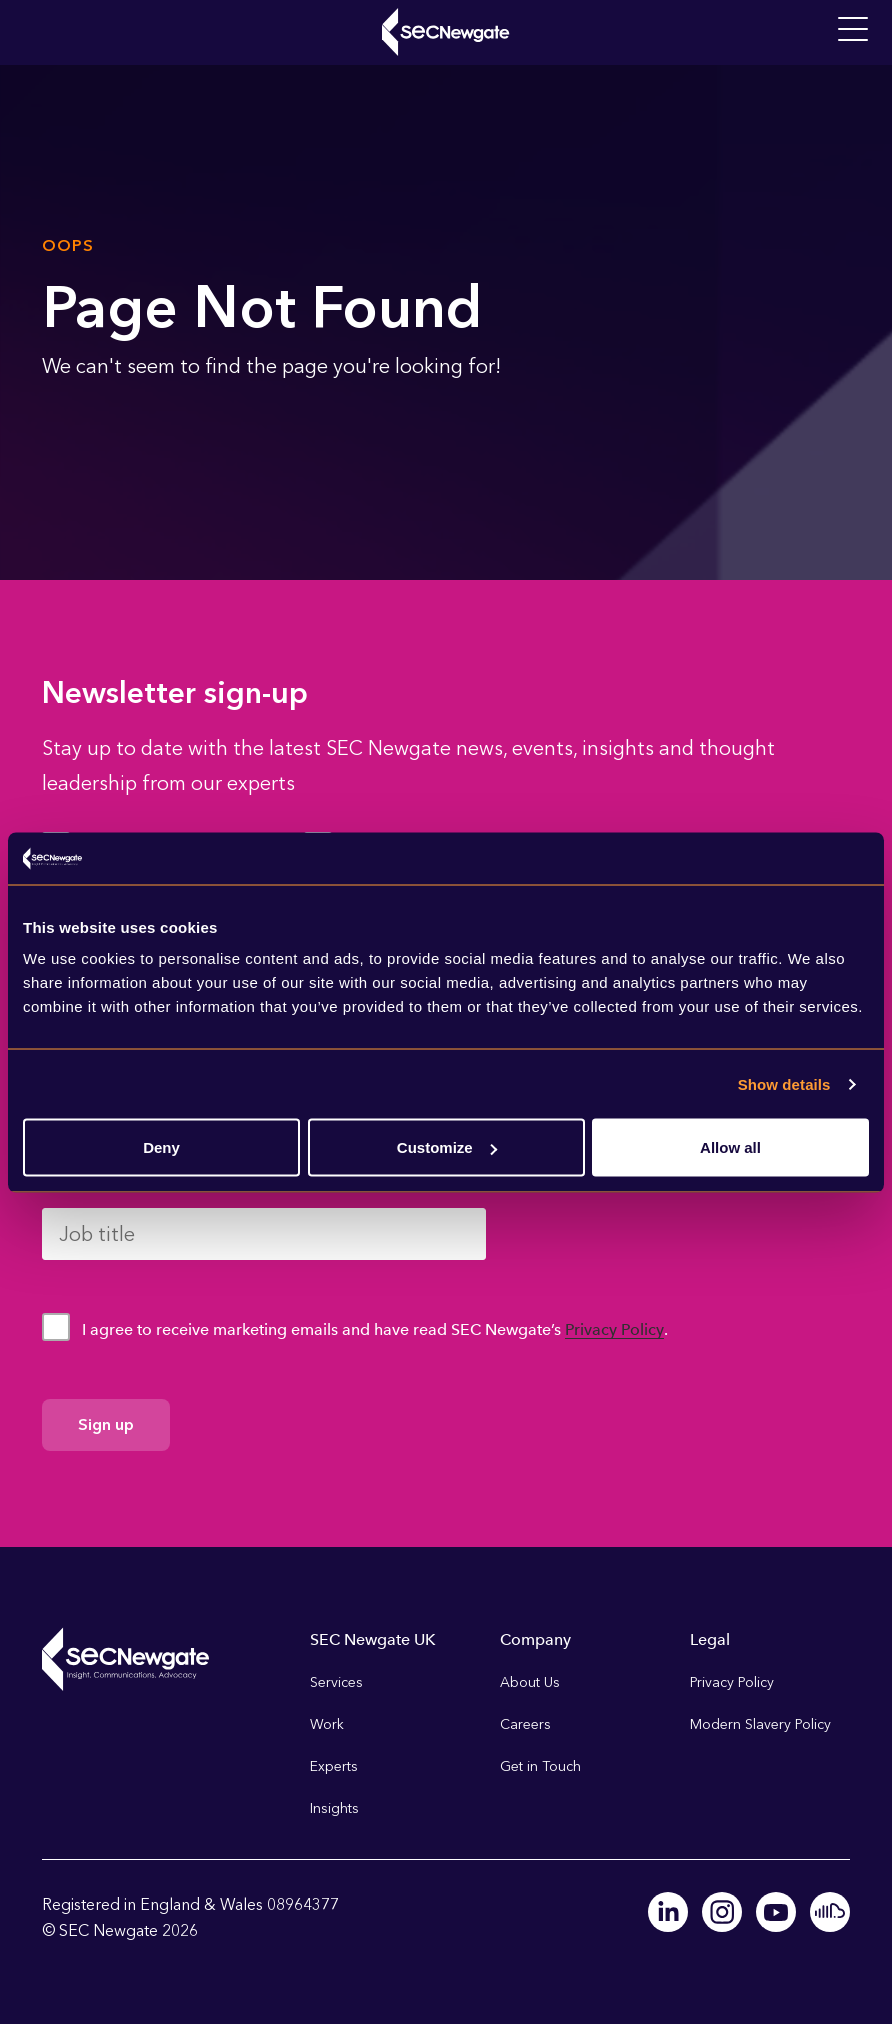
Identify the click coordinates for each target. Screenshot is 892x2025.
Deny (161, 1147)
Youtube (776, 1912)
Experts (334, 1766)
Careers (525, 1724)
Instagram (722, 1912)
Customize (447, 1147)
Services (336, 1682)
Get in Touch (540, 1766)
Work (327, 1724)
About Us (530, 1682)
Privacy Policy (614, 1329)
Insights (334, 1808)
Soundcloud (830, 1912)
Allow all (730, 1147)
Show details (784, 1083)
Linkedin (668, 1912)
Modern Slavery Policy (760, 1724)
